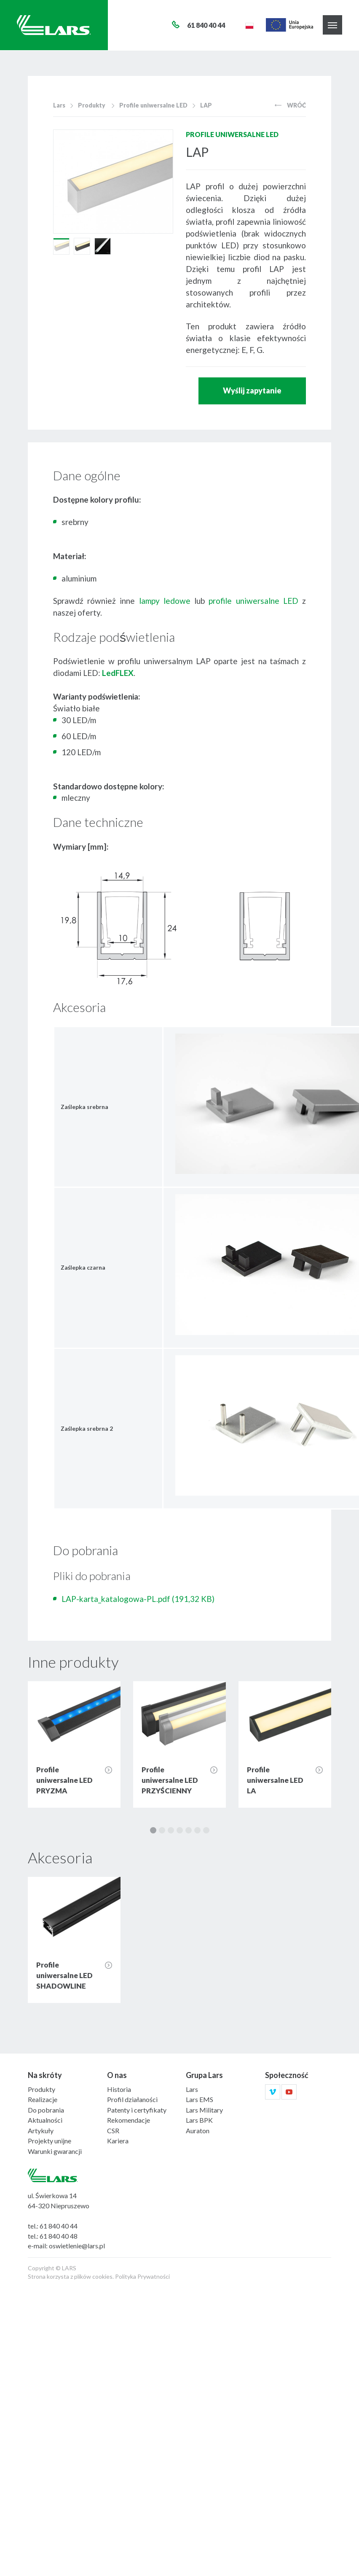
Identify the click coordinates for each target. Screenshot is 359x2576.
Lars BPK (199, 2120)
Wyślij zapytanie (252, 390)
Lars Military (204, 2110)
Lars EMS (199, 2099)
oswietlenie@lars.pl (77, 2246)
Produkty (91, 105)
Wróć (290, 105)
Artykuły (41, 2130)
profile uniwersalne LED (253, 601)
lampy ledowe (164, 601)
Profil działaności (132, 2099)
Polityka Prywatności (142, 2276)
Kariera (118, 2141)
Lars (59, 105)
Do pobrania (46, 2110)
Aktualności (45, 2120)
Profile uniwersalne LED (153, 105)
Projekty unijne (49, 2141)
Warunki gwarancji (55, 2151)
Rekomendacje (128, 2120)
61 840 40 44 (59, 2226)
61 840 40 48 (59, 2236)
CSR (113, 2130)
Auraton (197, 2130)
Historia (119, 2089)
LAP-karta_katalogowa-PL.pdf (138, 1599)
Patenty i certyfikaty (136, 2110)
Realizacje (42, 2099)
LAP (206, 105)
